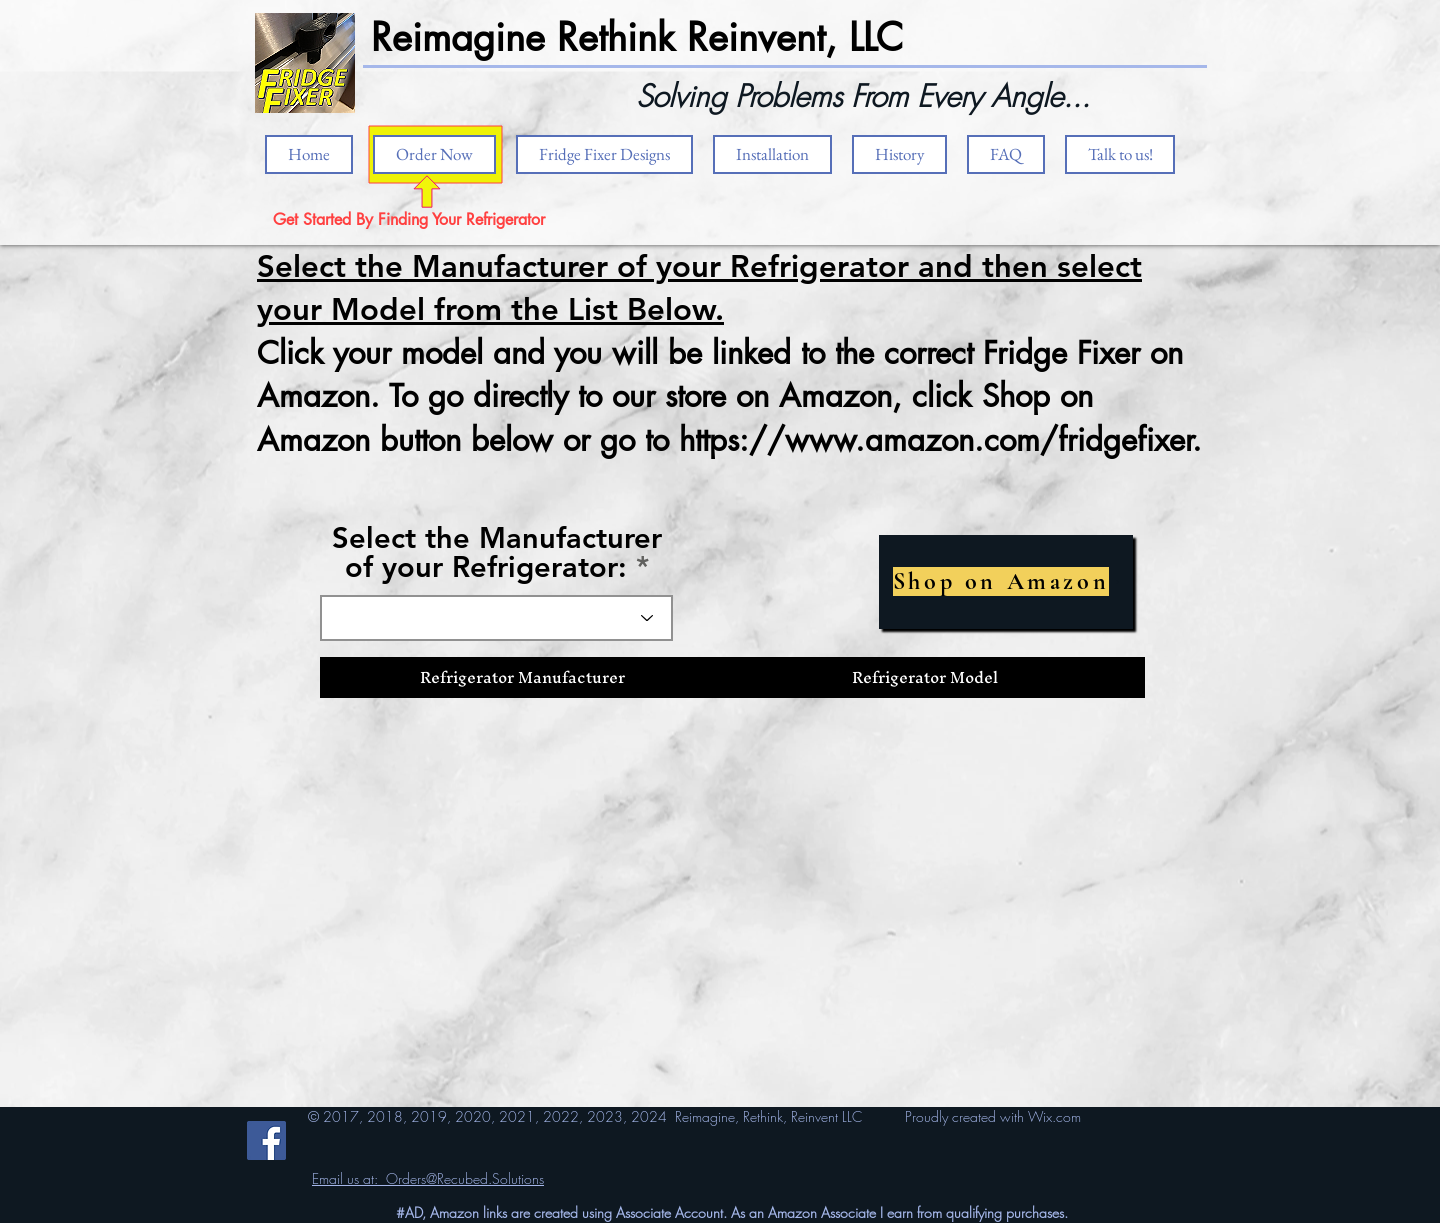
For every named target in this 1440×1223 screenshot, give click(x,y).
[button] (772, 154)
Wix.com (1054, 1116)
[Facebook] (266, 1140)
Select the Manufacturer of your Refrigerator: (497, 552)
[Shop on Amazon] (1006, 582)
